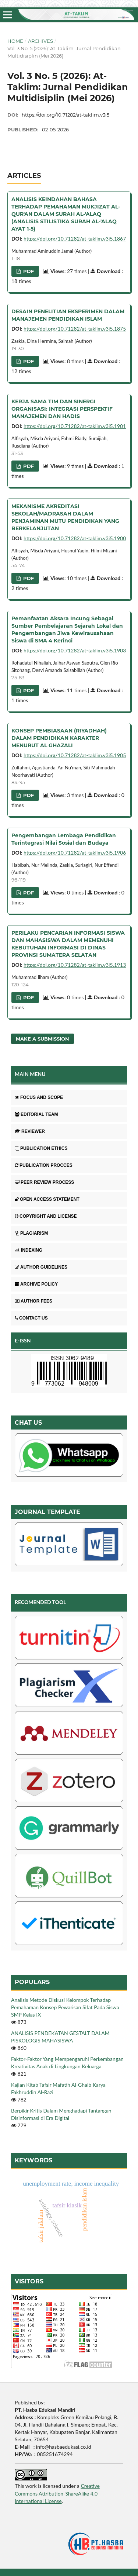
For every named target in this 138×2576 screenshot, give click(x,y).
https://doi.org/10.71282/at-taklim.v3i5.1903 (75, 650)
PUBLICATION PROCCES (43, 1165)
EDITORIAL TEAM (36, 1114)
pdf (28, 271)
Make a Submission (42, 1039)
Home (15, 41)
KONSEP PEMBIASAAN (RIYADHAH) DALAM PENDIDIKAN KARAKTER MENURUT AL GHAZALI (59, 738)
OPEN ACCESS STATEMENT (47, 1199)
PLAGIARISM (31, 1233)
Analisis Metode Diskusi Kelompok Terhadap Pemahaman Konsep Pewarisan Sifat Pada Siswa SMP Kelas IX (65, 2007)
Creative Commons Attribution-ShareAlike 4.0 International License (57, 2493)
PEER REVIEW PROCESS (44, 1182)
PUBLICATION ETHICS (41, 1148)
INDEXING (28, 1250)
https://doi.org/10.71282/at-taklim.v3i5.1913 (75, 965)
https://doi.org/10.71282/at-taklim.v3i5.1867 (75, 238)
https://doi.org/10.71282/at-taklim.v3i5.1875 (75, 328)
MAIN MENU (30, 1074)
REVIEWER (30, 1131)
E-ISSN (23, 1340)
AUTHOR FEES (33, 1301)
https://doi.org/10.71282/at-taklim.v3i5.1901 (75, 426)
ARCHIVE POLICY (36, 1284)
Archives (40, 41)
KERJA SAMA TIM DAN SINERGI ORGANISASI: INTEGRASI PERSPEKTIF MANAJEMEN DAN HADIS (62, 409)
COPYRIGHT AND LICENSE (46, 1216)
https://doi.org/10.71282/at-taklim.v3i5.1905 (75, 755)
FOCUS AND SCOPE (39, 1097)
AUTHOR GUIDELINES (41, 1267)
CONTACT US (31, 1318)
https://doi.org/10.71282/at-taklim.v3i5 (65, 115)
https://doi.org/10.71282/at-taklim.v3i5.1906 (75, 852)
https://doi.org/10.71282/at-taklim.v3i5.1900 (75, 538)
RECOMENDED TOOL (40, 1602)
